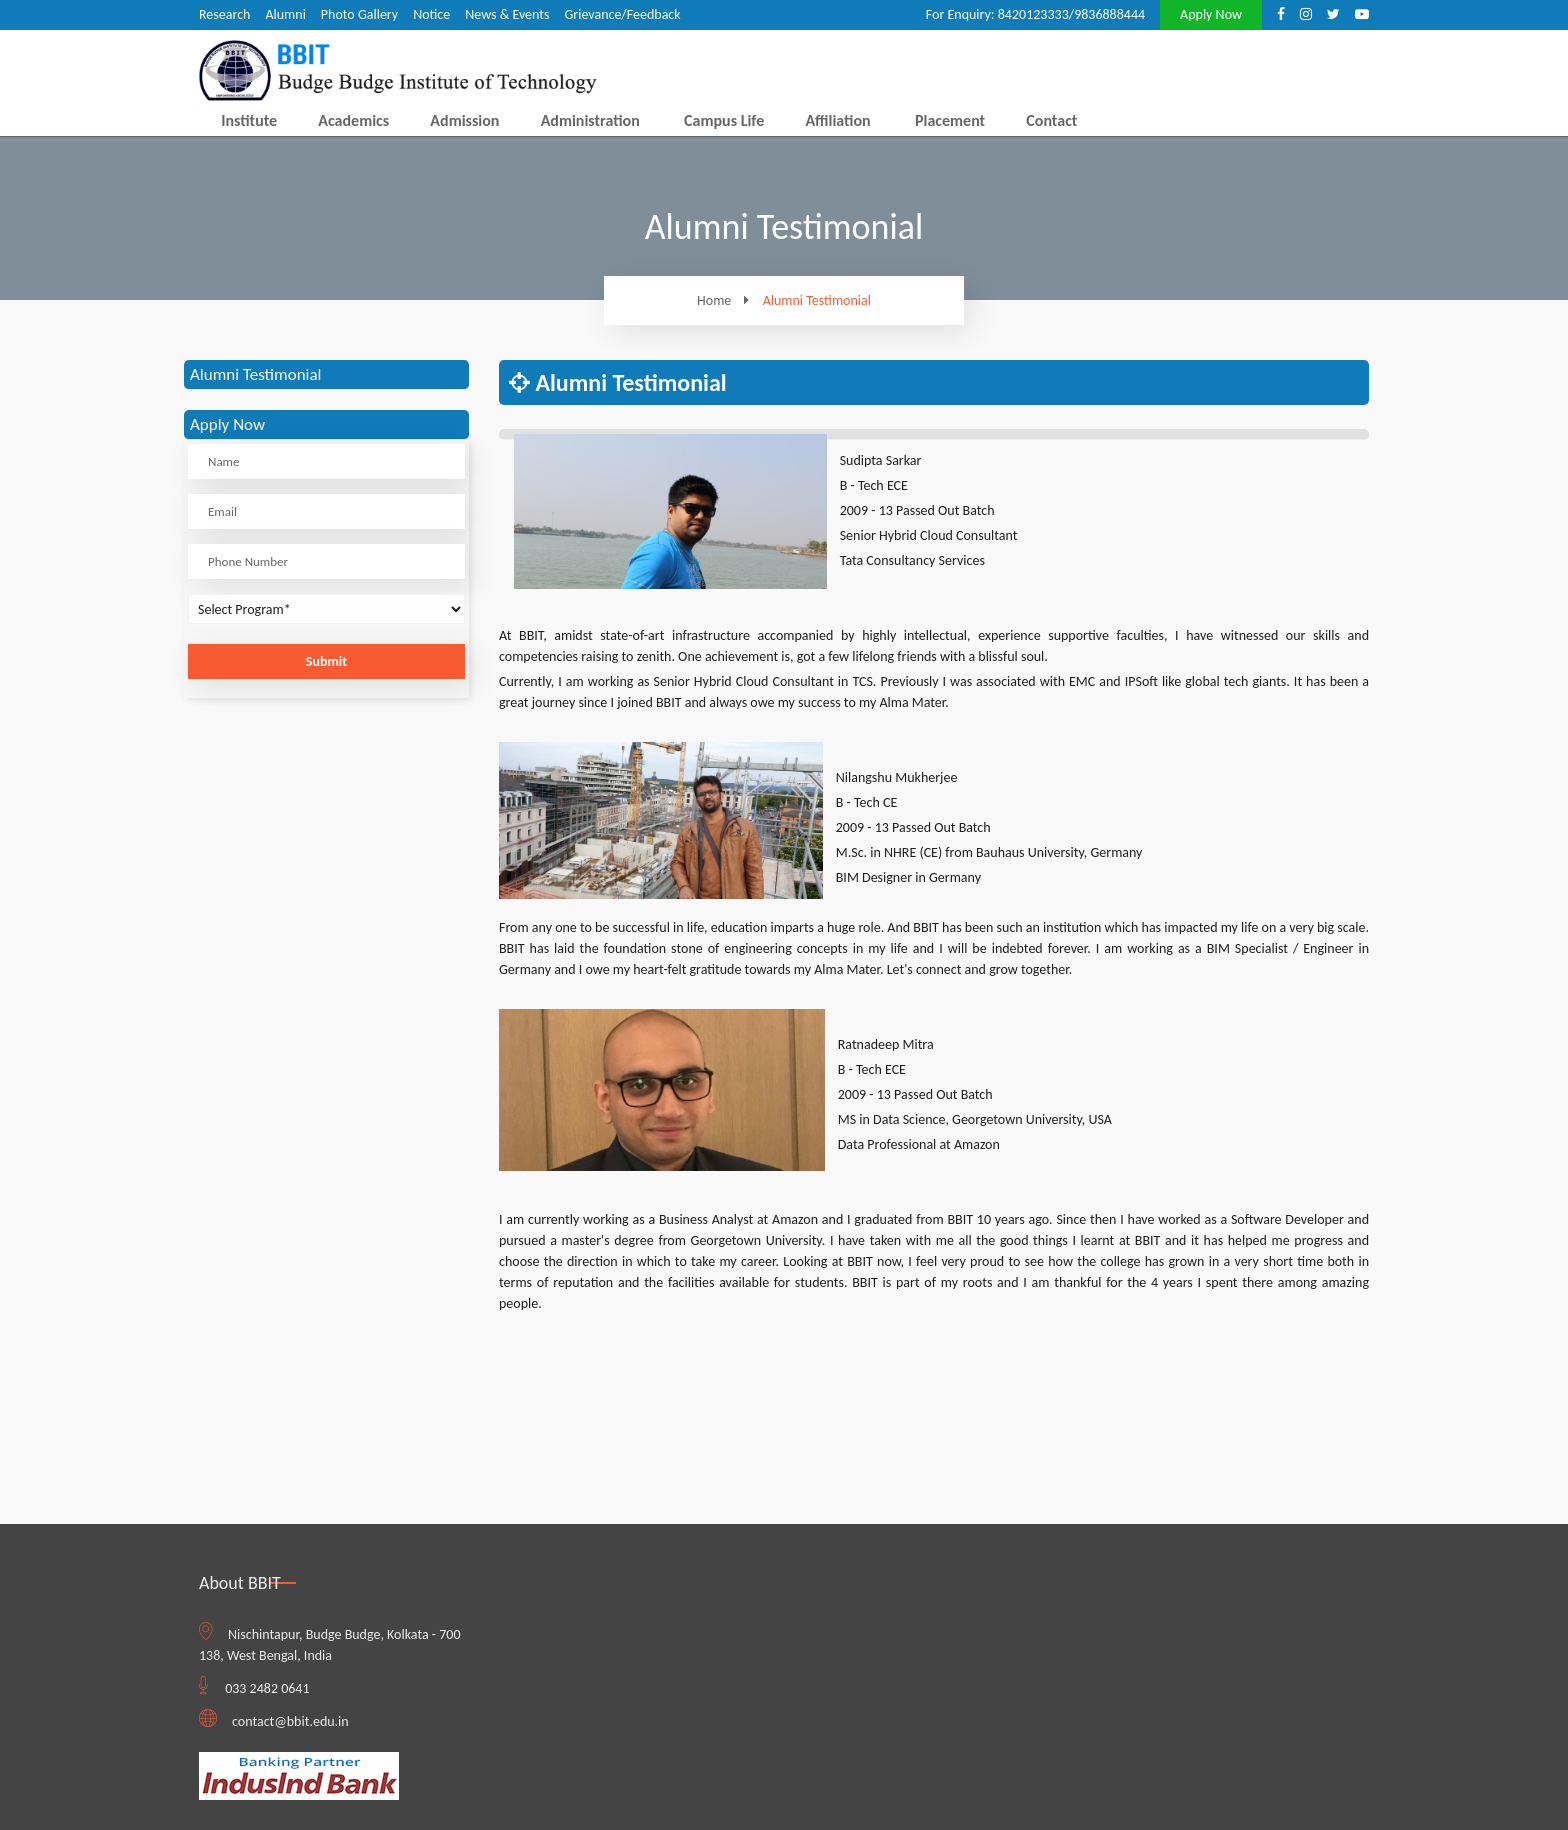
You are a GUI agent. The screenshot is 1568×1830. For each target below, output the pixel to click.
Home (728, 300)
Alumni (285, 14)
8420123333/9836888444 (1071, 14)
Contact (1051, 120)
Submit (326, 661)
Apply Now (1211, 14)
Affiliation (837, 120)
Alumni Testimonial (817, 301)
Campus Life (724, 120)
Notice (431, 14)
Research (224, 14)
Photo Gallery (359, 14)
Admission (464, 120)
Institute (249, 120)
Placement (950, 120)
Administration (590, 120)
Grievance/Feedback (622, 14)
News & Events (507, 14)
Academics (353, 120)
